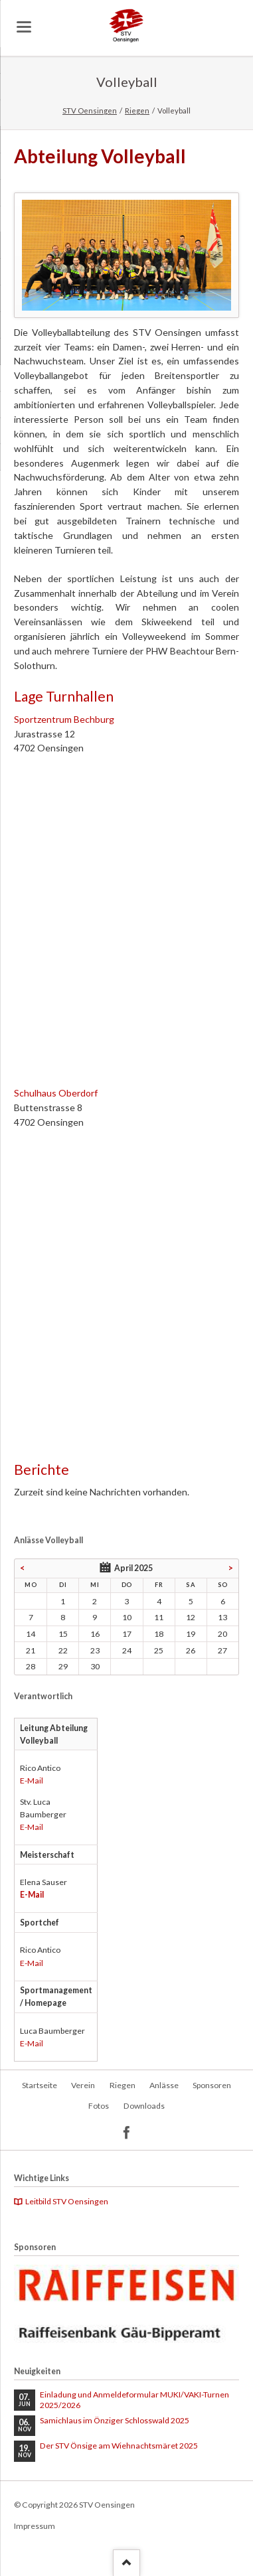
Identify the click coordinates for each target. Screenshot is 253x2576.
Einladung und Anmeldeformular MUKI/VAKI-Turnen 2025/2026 (134, 2399)
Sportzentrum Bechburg (64, 719)
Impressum (34, 2526)
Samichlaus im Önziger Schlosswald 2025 (114, 2420)
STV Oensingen (89, 110)
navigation (24, 27)
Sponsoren (212, 2085)
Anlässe (164, 2085)
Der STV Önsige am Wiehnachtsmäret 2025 (119, 2446)
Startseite (39, 2085)
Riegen (137, 110)
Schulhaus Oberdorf (56, 1093)
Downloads (144, 2106)
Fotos (98, 2106)
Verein (83, 2085)
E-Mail (31, 1780)
